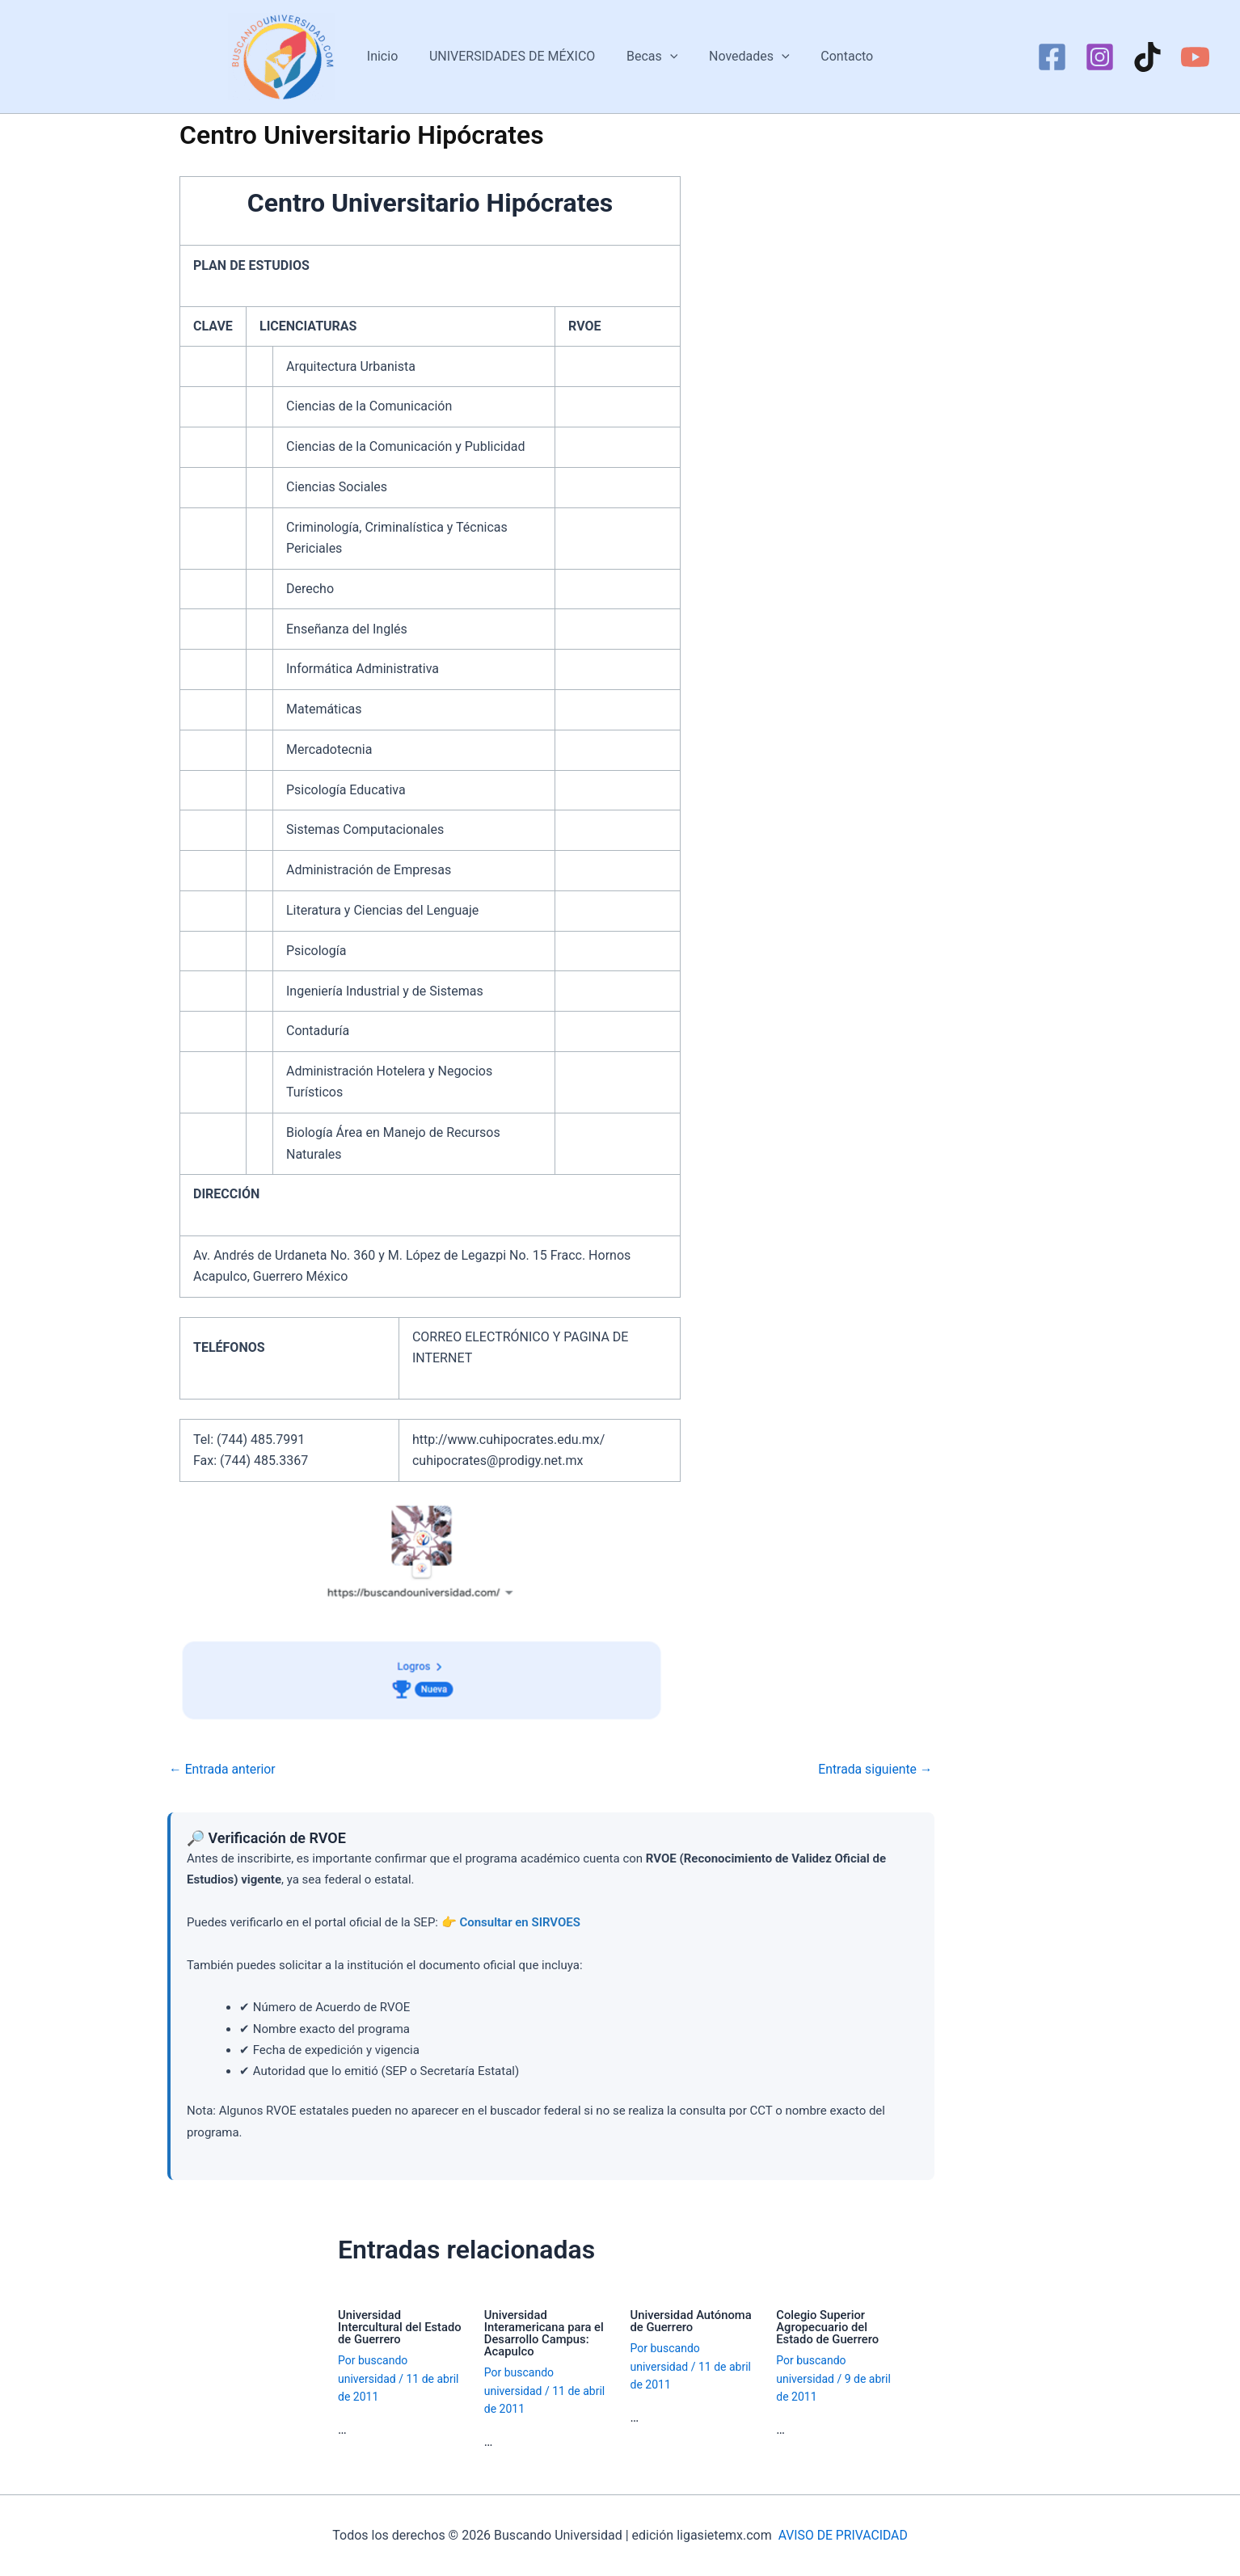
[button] (670, 56)
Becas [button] (651, 56)
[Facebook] (1052, 57)
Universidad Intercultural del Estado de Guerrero (400, 2327)
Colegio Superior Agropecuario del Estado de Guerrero (828, 2327)
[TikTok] (1147, 57)
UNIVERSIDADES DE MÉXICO (518, 56)
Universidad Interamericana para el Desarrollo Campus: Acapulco (544, 2333)
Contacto (836, 56)
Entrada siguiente (874, 1769)
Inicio (392, 56)
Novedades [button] (743, 56)
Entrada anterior (223, 1769)
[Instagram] (1099, 57)
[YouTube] (1195, 57)
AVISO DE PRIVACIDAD (843, 2535)
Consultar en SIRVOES (519, 1922)
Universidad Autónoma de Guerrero (692, 2321)
